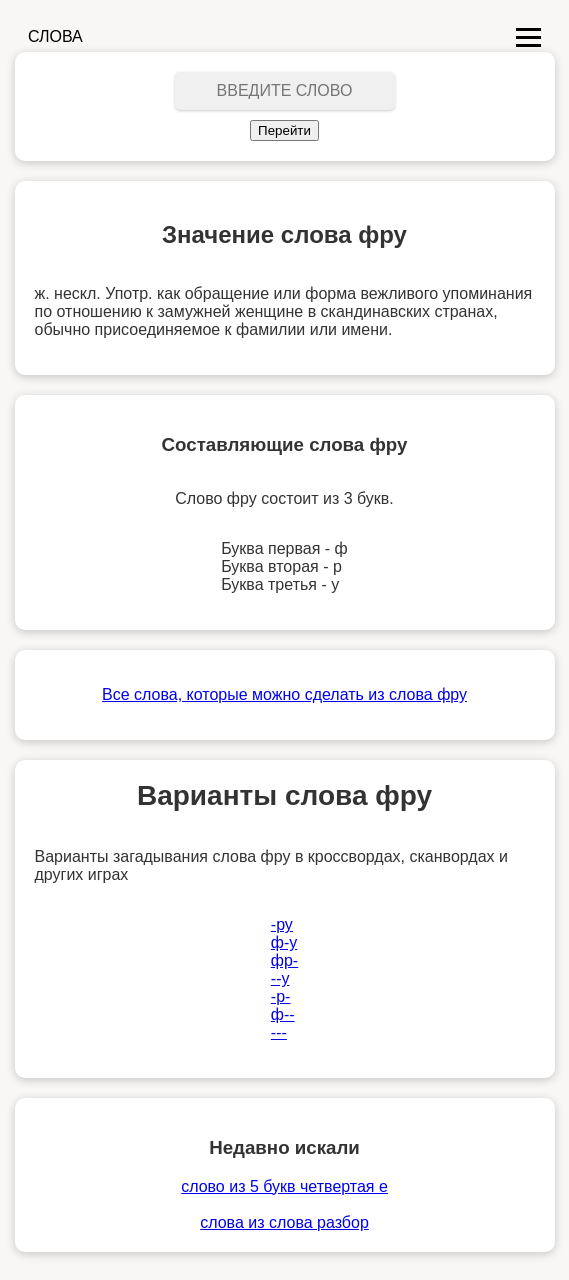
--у (280, 978)
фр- (284, 960)
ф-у (284, 942)
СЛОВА (55, 36)
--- (279, 1032)
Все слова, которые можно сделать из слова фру (284, 694)
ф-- (283, 1014)
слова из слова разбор (284, 1222)
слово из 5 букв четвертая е (284, 1186)
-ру (282, 924)
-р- (281, 996)
